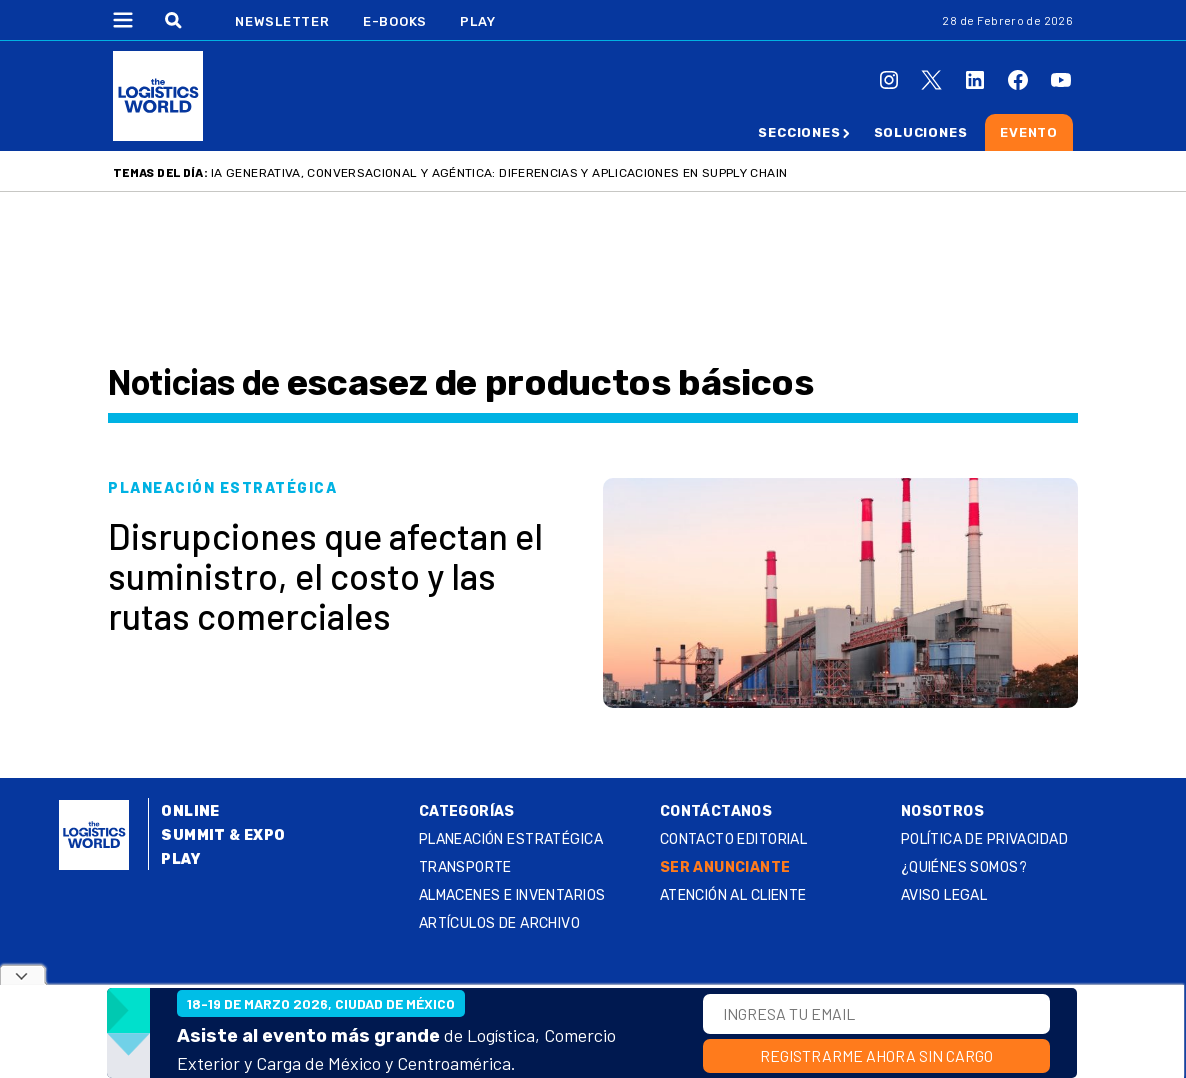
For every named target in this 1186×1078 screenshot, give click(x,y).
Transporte (465, 867)
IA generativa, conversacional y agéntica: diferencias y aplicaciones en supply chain (499, 173)
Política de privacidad (984, 839)
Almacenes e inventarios (512, 895)
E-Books (395, 21)
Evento (1029, 132)
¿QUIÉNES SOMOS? (964, 867)
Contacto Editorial (734, 839)
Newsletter (282, 21)
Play (477, 21)
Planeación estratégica (511, 839)
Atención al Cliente (733, 895)
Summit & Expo (223, 835)
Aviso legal (944, 895)
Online (190, 811)
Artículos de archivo (499, 923)
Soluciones (921, 132)
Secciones (799, 132)
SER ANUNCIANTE (725, 867)
